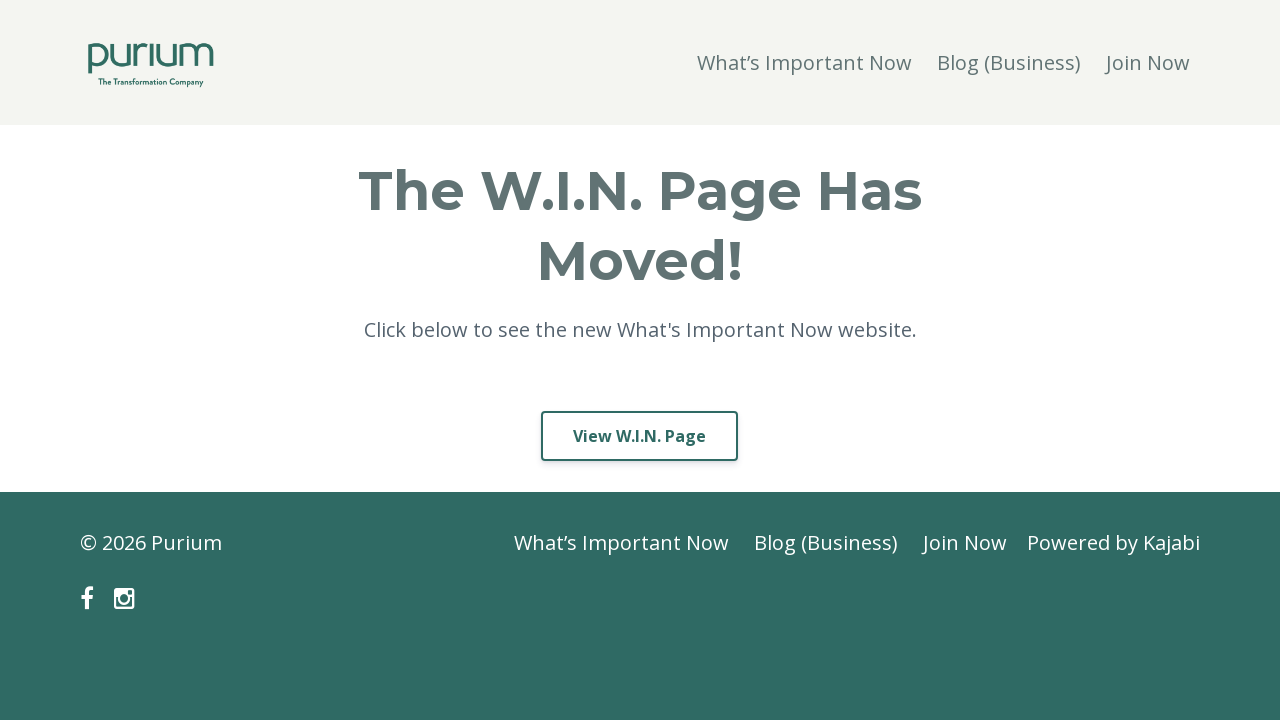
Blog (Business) (1009, 62)
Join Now (1148, 62)
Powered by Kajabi (1113, 542)
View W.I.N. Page (639, 436)
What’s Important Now (804, 62)
